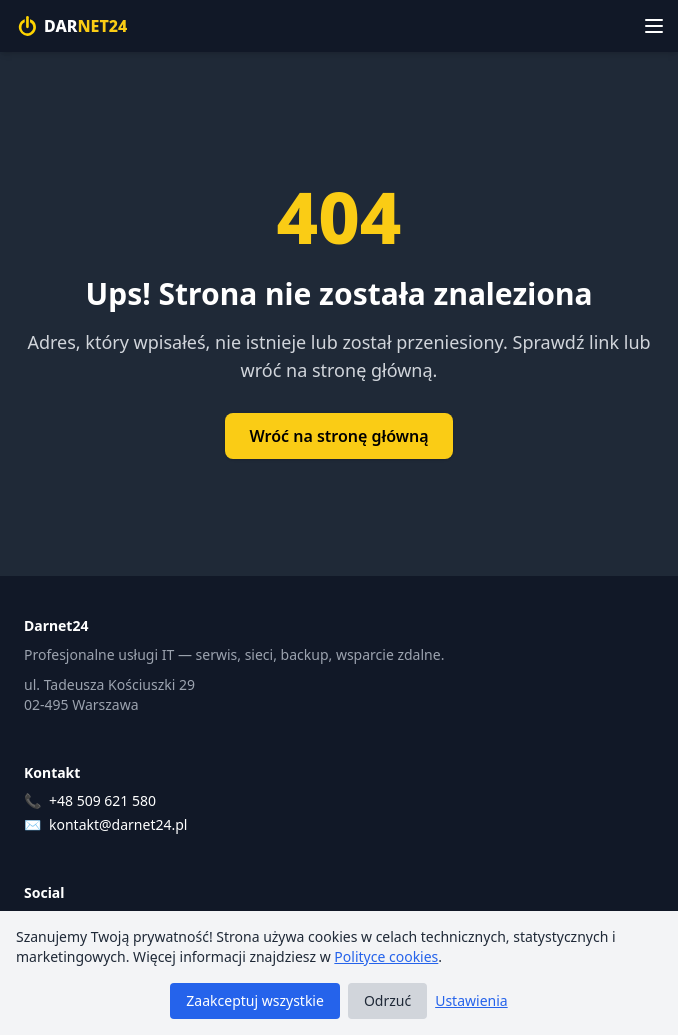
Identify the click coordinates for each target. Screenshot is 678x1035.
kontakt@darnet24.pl (118, 824)
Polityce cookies (386, 956)
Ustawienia (471, 1000)
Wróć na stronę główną (338, 436)
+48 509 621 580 (102, 800)
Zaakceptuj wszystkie (255, 1000)
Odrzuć (387, 1000)
